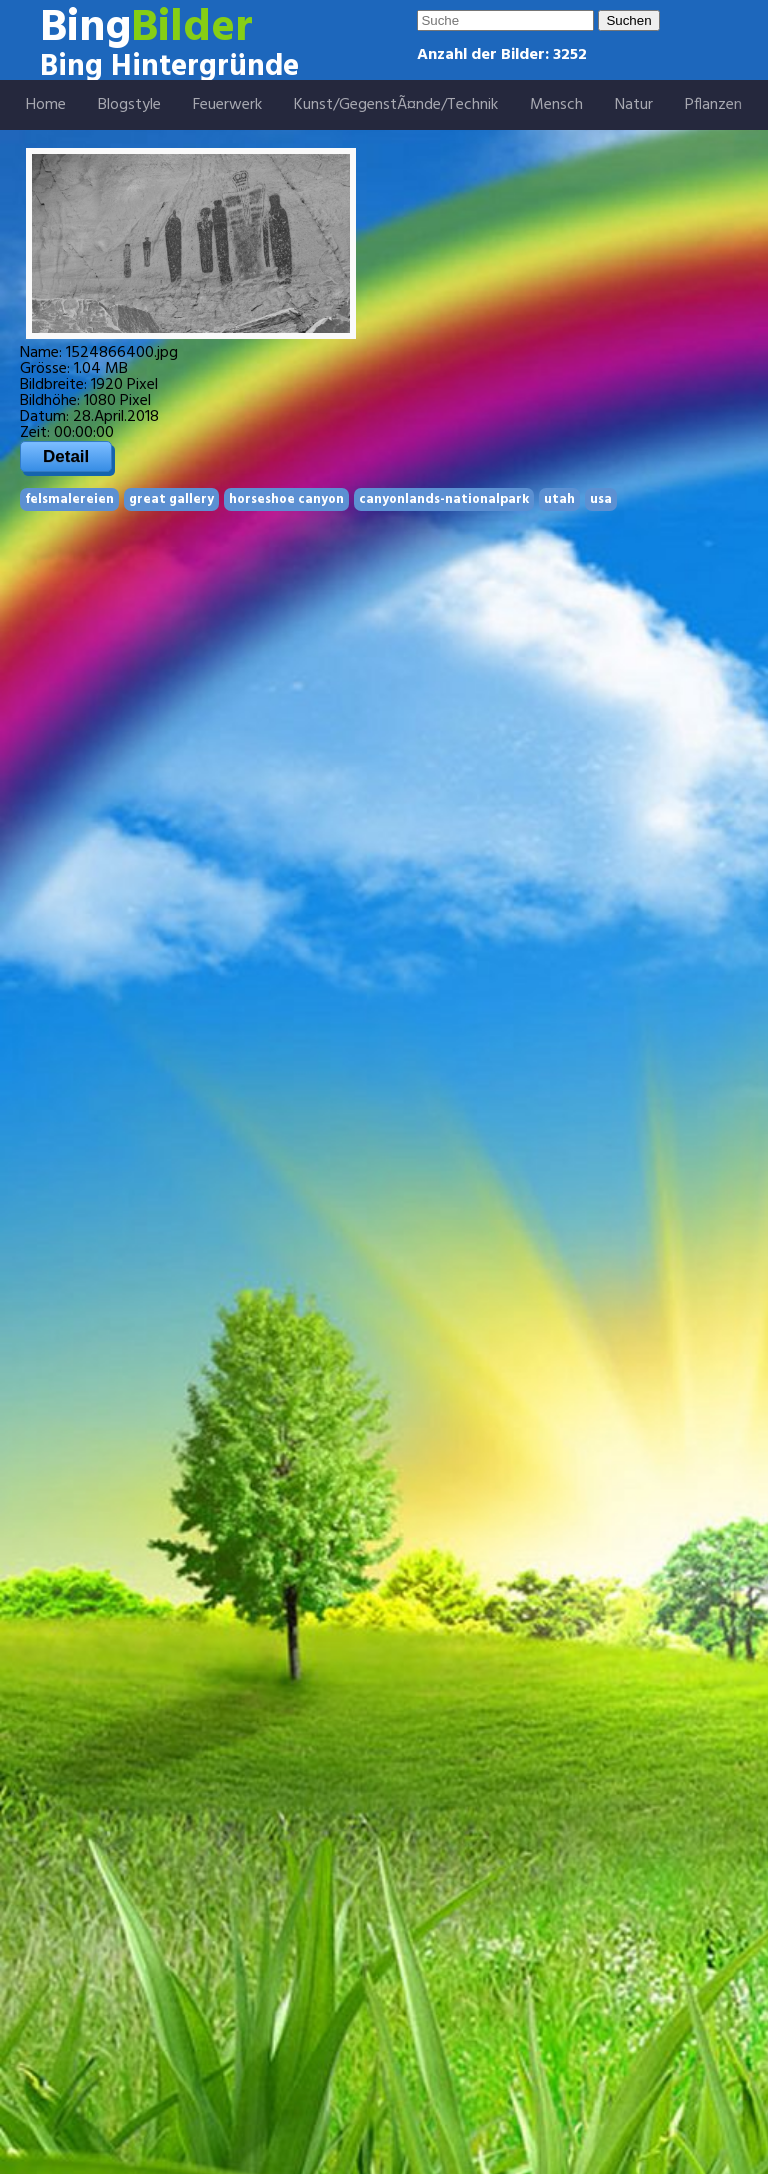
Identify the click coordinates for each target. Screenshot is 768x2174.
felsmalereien (69, 499)
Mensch (556, 105)
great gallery (171, 499)
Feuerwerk (227, 105)
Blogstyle (129, 105)
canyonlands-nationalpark (444, 499)
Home (46, 105)
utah (559, 499)
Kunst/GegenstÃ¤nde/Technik (396, 105)
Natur (634, 105)
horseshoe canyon (286, 499)
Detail (66, 456)
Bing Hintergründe (169, 67)
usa (601, 499)
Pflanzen (713, 105)
